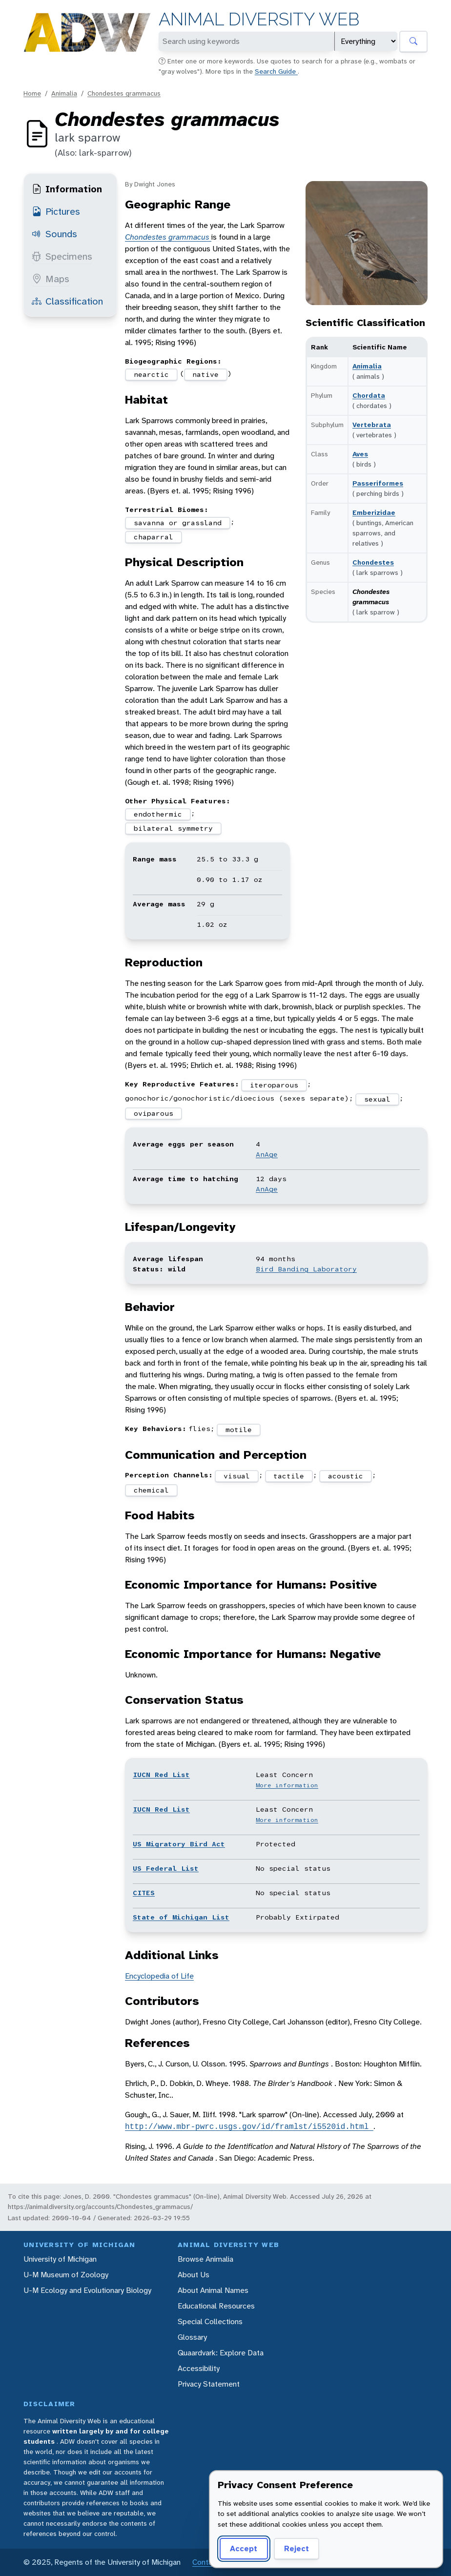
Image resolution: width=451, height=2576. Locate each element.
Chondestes (373, 562)
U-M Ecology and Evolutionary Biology (87, 2290)
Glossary (192, 2337)
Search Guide (276, 71)
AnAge (267, 1154)
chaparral (153, 536)
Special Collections (210, 2321)
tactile (288, 1476)
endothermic (158, 814)
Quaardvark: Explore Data (221, 2353)
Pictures (56, 211)
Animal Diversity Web (259, 19)
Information (67, 189)
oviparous (153, 1113)
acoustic (345, 1476)
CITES (144, 1892)
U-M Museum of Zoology (65, 2274)
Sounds (54, 233)
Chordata (368, 395)
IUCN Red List (161, 1774)
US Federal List (166, 1868)
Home (32, 93)
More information (287, 1785)
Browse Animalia (205, 2259)
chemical (151, 1490)
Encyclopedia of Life (159, 1976)
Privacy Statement (209, 2384)
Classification (67, 301)
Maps (50, 278)
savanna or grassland (178, 522)
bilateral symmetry (173, 828)
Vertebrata (371, 424)
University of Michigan (60, 2259)
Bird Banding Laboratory (306, 1269)
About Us (193, 2274)
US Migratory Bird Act (179, 1844)
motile (239, 1429)
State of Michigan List (181, 1917)
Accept (243, 2548)
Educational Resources (216, 2306)
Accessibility (199, 2368)
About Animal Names (213, 2290)
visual (237, 1476)
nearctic (151, 374)
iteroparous (274, 1085)
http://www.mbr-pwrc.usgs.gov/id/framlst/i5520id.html (249, 2126)
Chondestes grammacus (124, 93)
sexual (377, 1099)
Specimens (62, 256)
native (205, 374)
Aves (360, 454)
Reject (296, 2548)
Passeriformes (377, 483)
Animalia (64, 93)
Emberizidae (373, 512)
